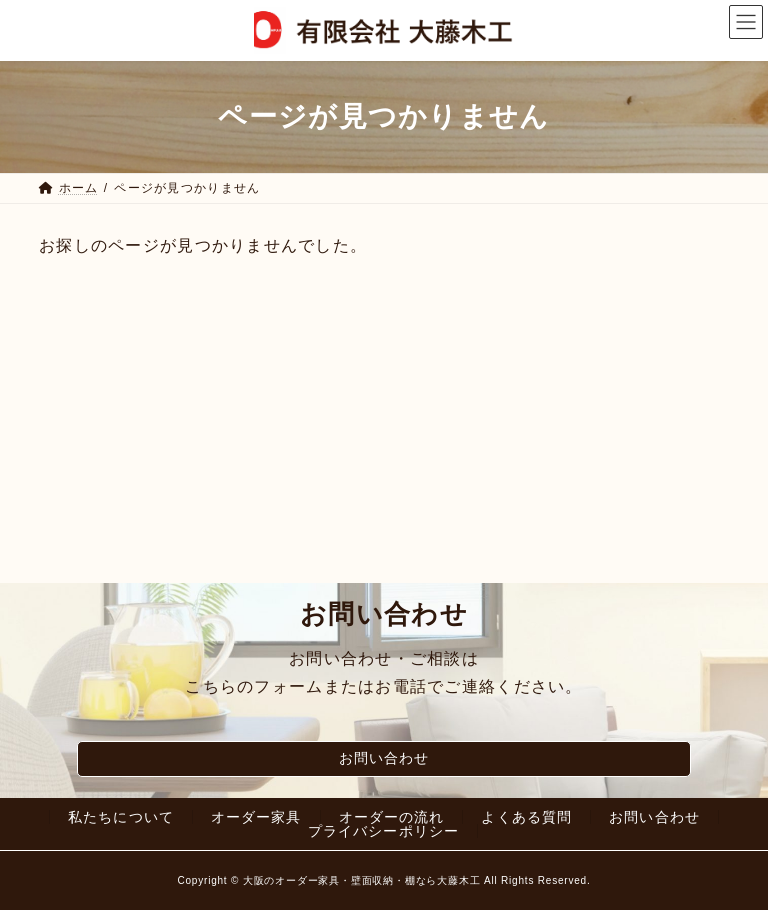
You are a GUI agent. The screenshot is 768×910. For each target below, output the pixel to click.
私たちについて (121, 817)
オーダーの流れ (392, 817)
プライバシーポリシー (383, 831)
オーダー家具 (256, 817)
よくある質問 (526, 817)
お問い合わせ (384, 758)
